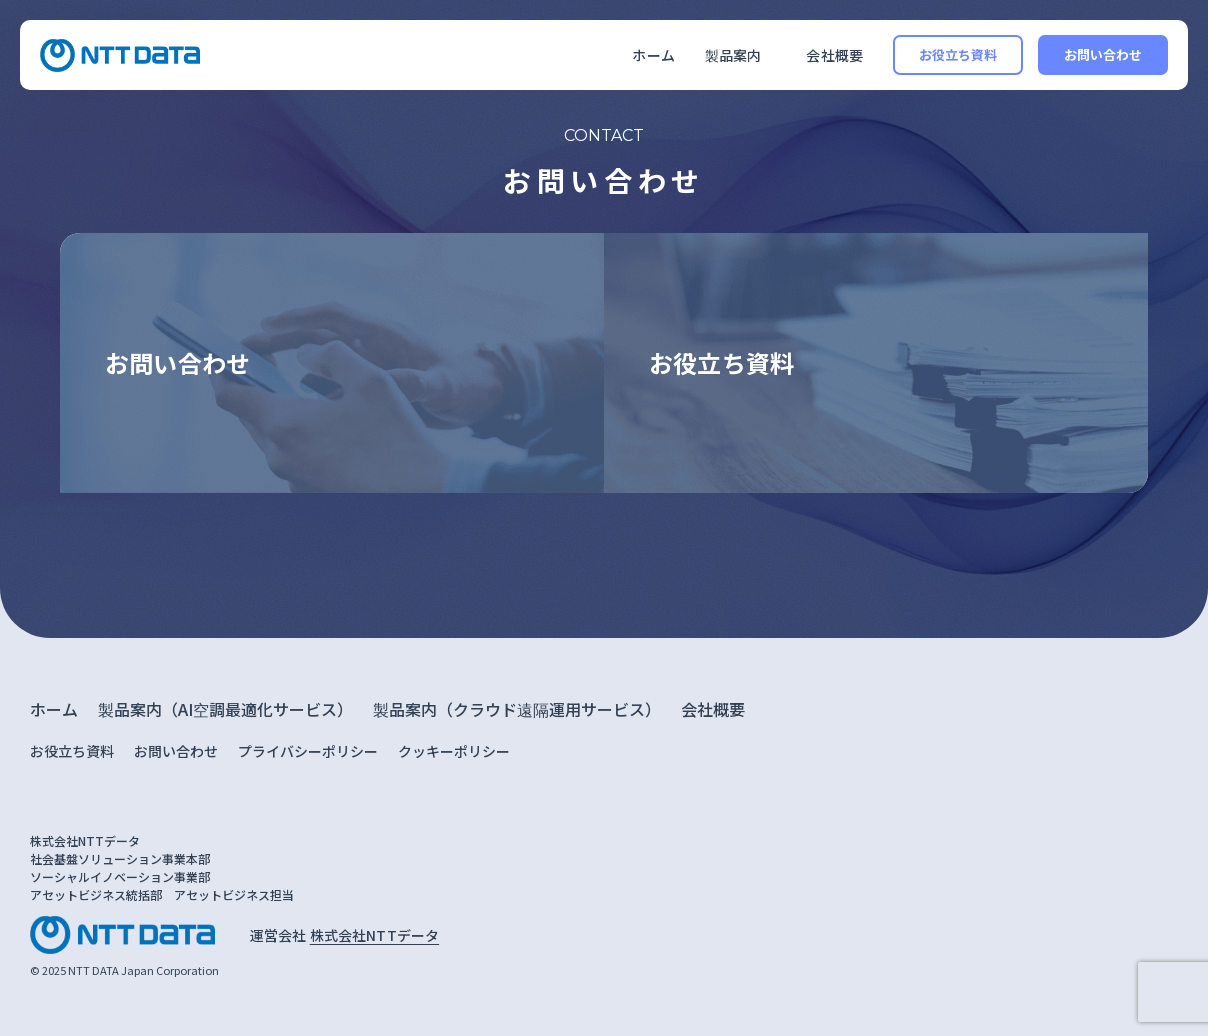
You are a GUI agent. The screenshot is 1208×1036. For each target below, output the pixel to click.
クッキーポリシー (454, 751)
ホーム (653, 55)
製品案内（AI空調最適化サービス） (225, 709)
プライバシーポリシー (308, 751)
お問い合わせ (1103, 54)
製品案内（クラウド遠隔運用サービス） (517, 709)
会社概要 (834, 55)
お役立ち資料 (958, 54)
